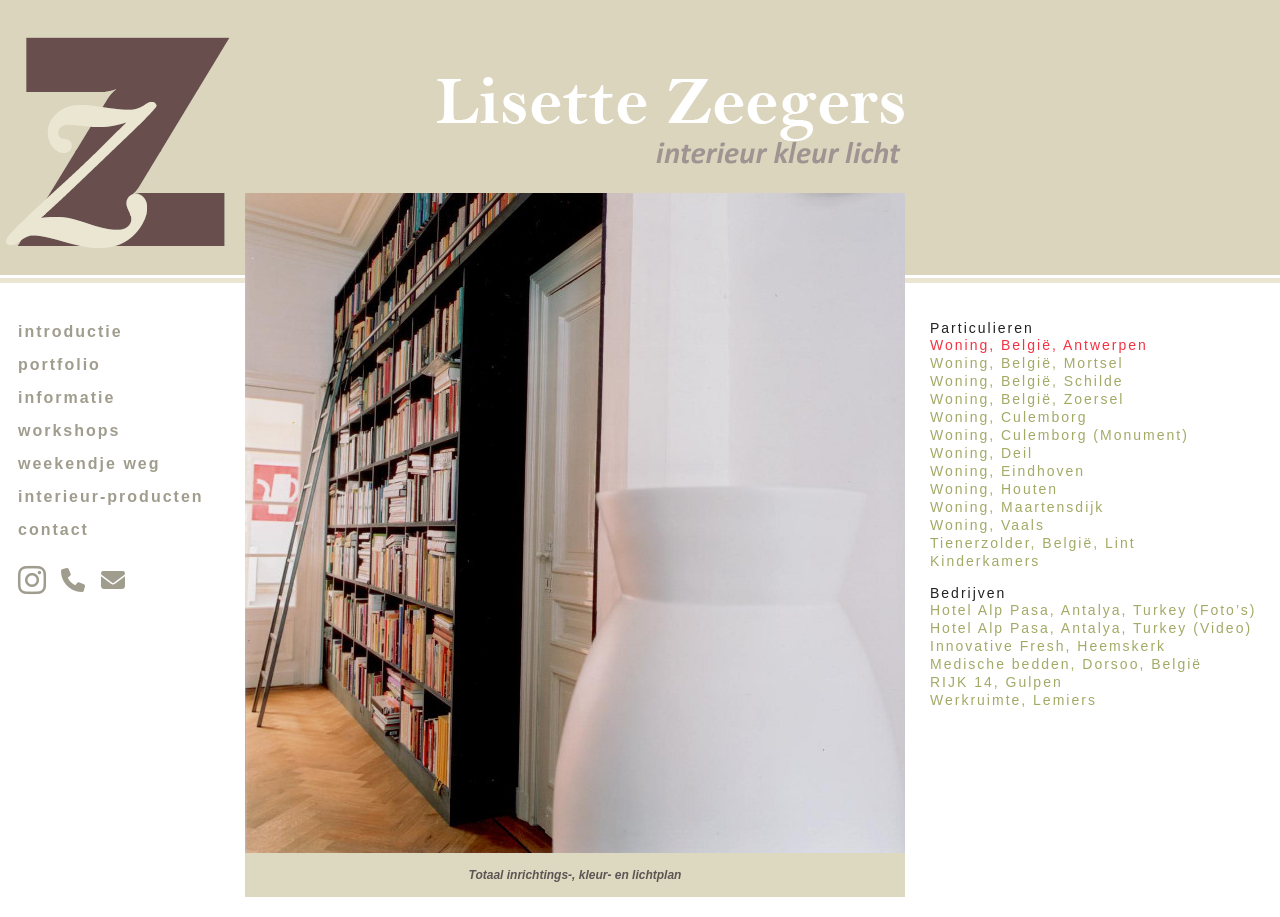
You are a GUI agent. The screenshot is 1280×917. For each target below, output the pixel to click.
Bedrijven (968, 593)
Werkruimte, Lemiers (1013, 700)
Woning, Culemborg (1008, 417)
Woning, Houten (994, 489)
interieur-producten (111, 496)
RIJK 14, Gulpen (996, 682)
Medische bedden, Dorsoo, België (1066, 664)
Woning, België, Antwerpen (1039, 345)
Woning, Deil (981, 453)
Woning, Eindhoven (1007, 471)
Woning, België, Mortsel (1027, 363)
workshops (69, 430)
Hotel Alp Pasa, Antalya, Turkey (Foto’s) (1093, 610)
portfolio (59, 364)
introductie (70, 331)
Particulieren (982, 328)
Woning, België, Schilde (1027, 381)
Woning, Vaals (987, 525)
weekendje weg (89, 463)
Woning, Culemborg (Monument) (1059, 435)
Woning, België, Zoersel (1027, 399)
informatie (66, 397)
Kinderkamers (985, 561)
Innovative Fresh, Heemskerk (1048, 646)
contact (53, 529)
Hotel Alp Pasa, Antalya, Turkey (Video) (1091, 628)
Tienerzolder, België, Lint (1033, 543)
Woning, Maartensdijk (1017, 507)
